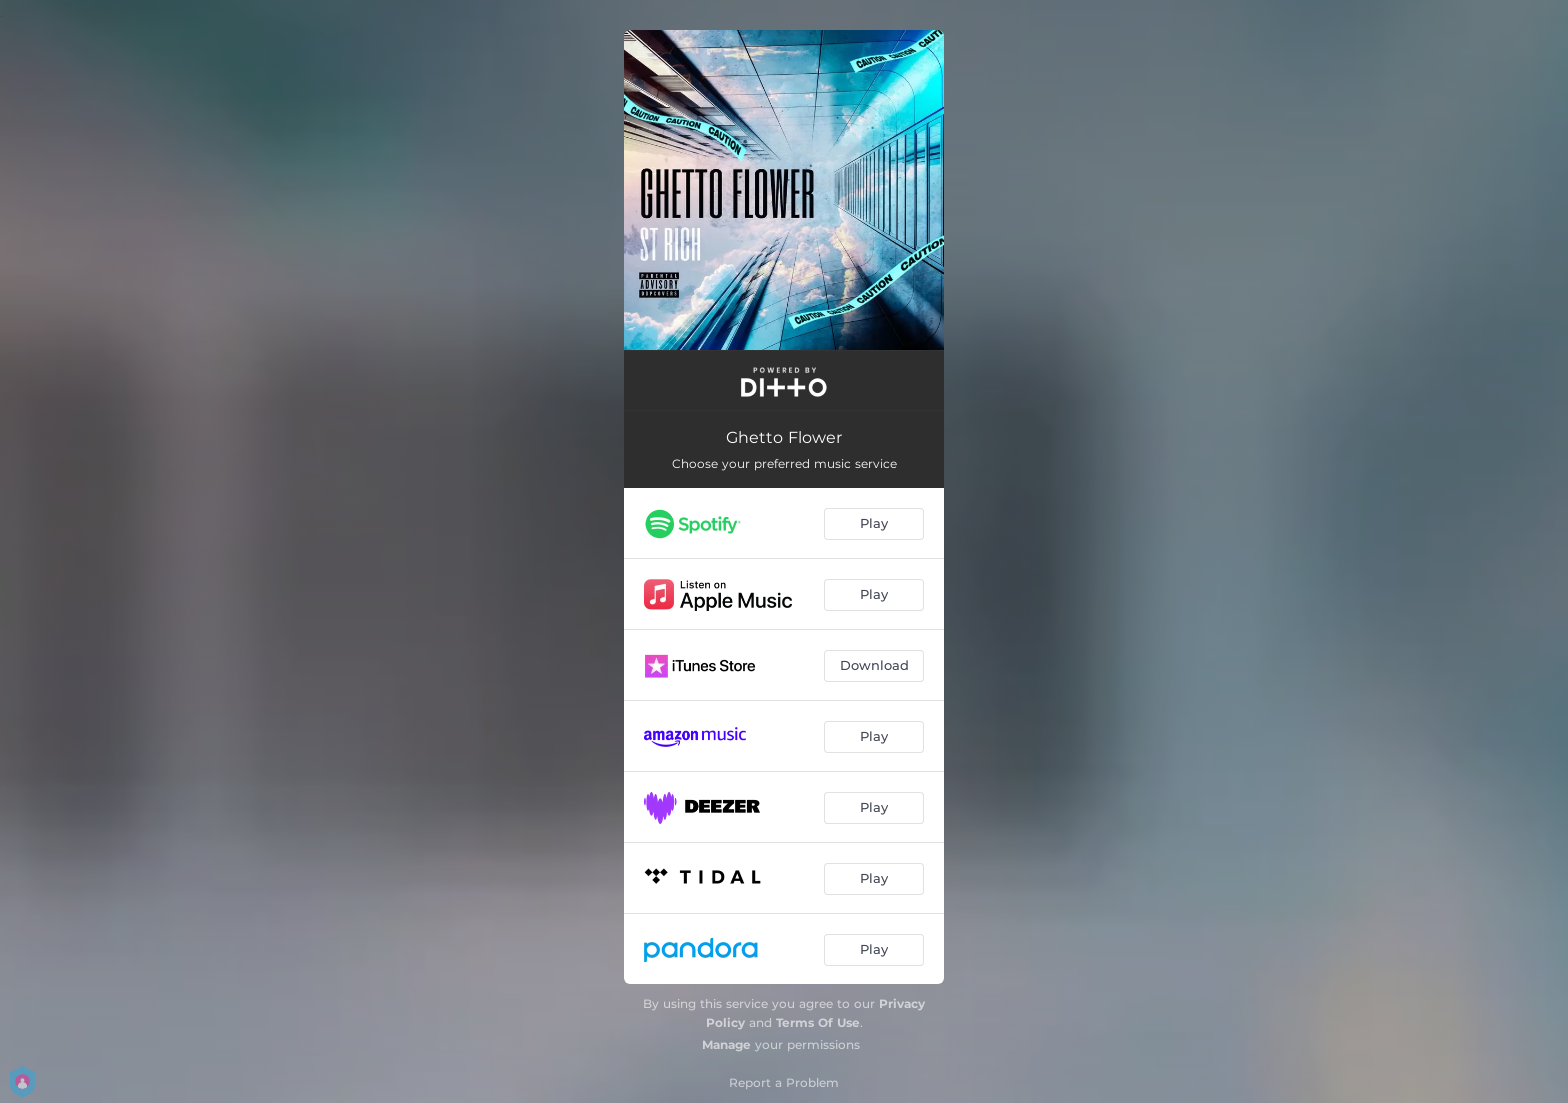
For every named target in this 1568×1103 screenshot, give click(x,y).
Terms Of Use (818, 1022)
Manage (726, 1044)
